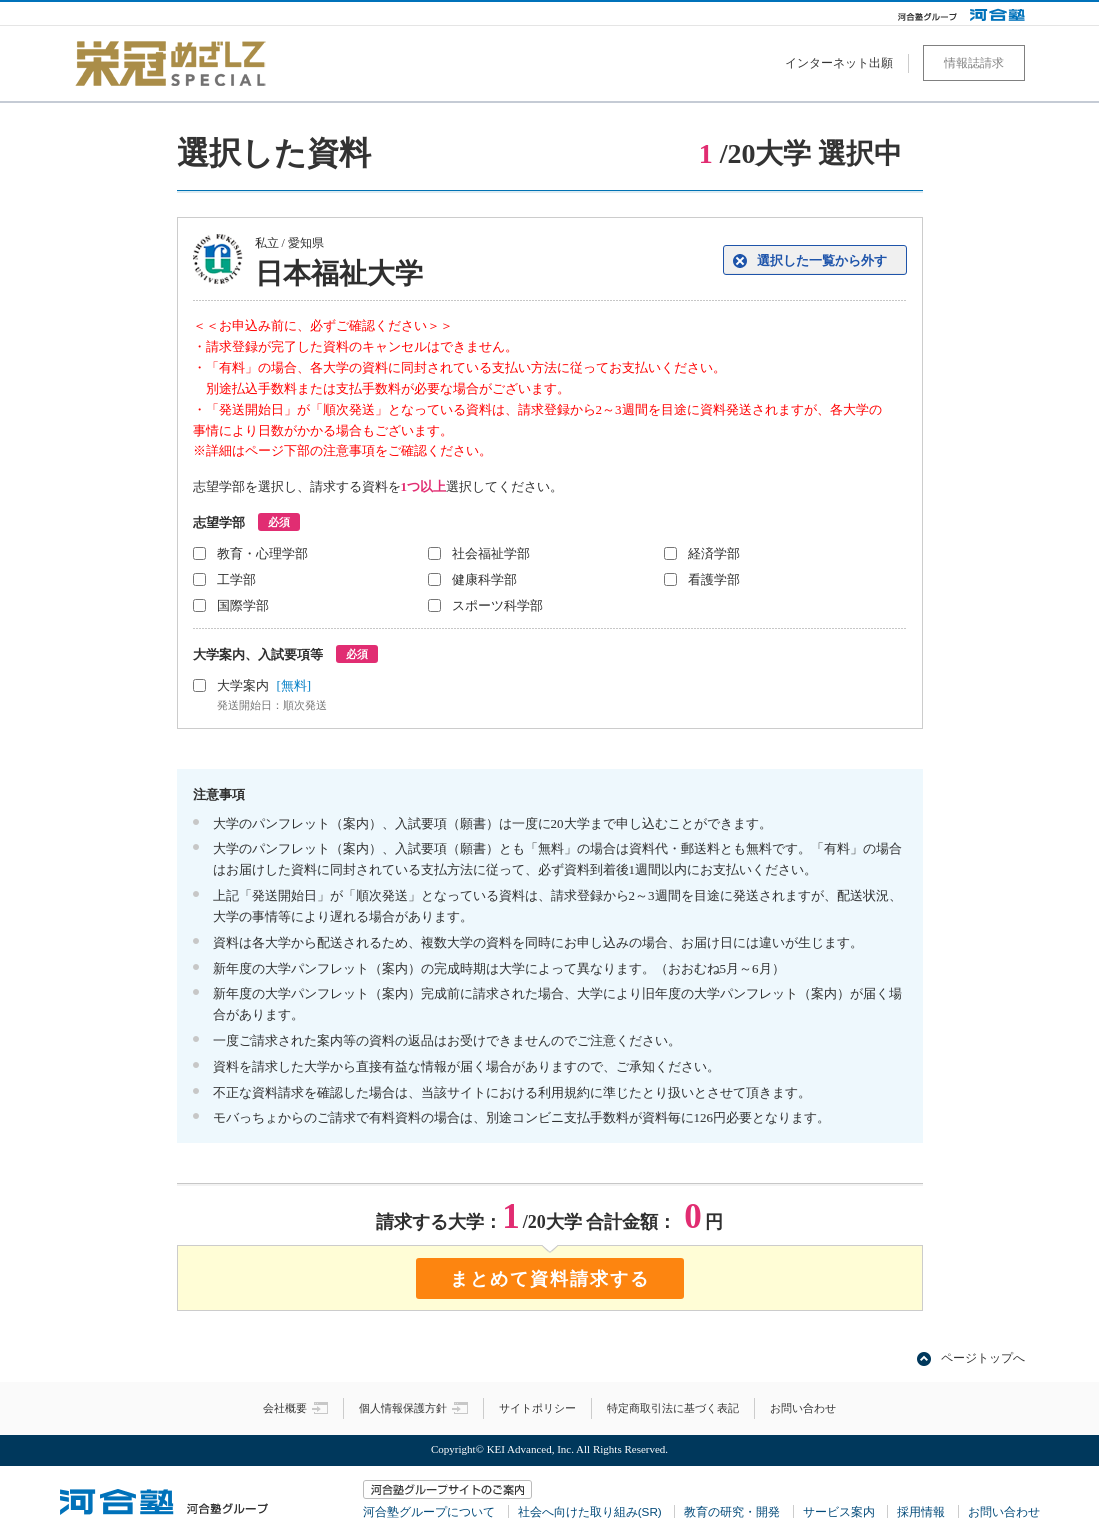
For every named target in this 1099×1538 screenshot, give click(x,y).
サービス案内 (839, 1511)
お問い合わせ (803, 1408)
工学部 (236, 579)
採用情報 (921, 1511)
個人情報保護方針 (413, 1408)
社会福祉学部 (491, 553)
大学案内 (383, 696)
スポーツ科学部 (497, 605)
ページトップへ (983, 1358)
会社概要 (295, 1408)
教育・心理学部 (262, 553)
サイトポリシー (537, 1408)
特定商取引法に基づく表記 (673, 1408)
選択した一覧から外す (822, 260)
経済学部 (714, 553)
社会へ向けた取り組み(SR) (590, 1511)
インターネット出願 (839, 63)
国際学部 (243, 605)
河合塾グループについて (429, 1511)
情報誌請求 (974, 63)
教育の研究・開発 (732, 1511)
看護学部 (714, 579)
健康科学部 (484, 579)
